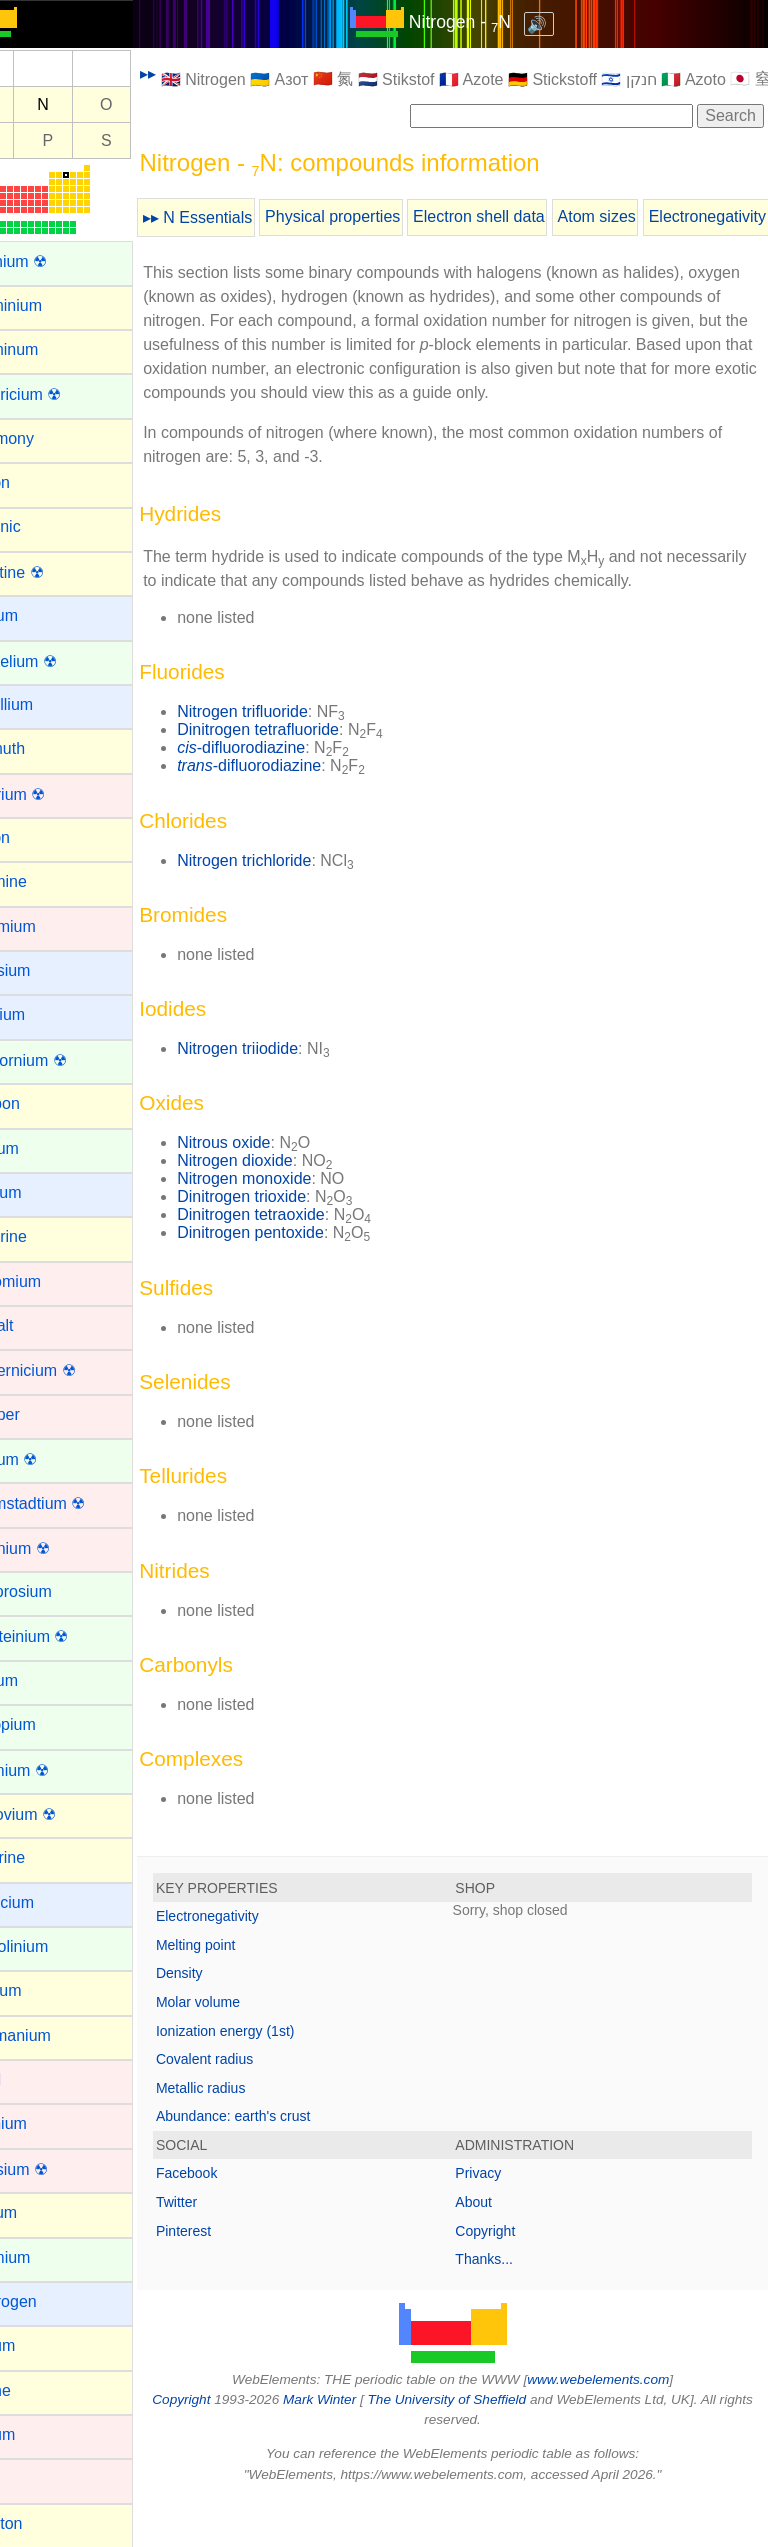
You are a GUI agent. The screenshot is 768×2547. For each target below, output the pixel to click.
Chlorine (44, 1236)
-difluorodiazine (288, 795)
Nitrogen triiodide (284, 1096)
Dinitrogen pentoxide (297, 1280)
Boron (35, 837)
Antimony (47, 438)
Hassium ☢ (54, 2169)
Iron (28, 2478)
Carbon (40, 1103)
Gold (31, 2079)
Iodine (36, 2390)
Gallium (41, 1990)
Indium (38, 2345)
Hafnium (44, 2123)
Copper (40, 1414)
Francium (47, 1902)
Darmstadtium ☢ (73, 1503)
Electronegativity (254, 1964)
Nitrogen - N (483, 22)
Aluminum (49, 349)
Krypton (41, 2523)
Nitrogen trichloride (291, 908)
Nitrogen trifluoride (289, 759)
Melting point (242, 1993)
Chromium (51, 1281)
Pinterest (230, 2279)
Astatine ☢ (52, 572)
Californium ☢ (63, 1060)
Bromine (44, 881)
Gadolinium (54, 1946)
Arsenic (40, 526)
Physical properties (379, 216)
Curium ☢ (49, 1459)
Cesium (41, 1192)
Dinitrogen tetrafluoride (305, 777)
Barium (39, 615)
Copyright (509, 2279)
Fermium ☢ (55, 1770)
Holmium (45, 2257)
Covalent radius (251, 2107)
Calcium (43, 1014)
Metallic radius (247, 2136)
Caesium (45, 970)
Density (226, 2021)
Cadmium (48, 926)
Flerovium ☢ (58, 1814)
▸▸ (195, 73)
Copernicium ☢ (68, 1370)
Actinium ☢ (54, 261)
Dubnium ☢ (55, 1548)
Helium (39, 2212)
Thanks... (508, 2307)
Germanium (56, 2035)
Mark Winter (361, 2447)
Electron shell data (526, 216)
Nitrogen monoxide (291, 1226)
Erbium (39, 1680)
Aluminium (51, 305)
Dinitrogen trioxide (288, 1244)
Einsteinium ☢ (64, 1636)
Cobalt (37, 1325)
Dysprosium (56, 1591)
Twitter (223, 2250)
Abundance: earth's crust (280, 2164)
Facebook (233, 2221)
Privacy (502, 2221)
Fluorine (43, 1857)
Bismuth (43, 748)
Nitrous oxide (270, 1190)
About (497, 2250)
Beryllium (47, 704)
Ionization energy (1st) (272, 2079)
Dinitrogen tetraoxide (298, 1262)
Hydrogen (48, 2301)
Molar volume (245, 2050)
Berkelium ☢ (59, 661)
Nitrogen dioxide (282, 1208)
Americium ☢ (61, 394)
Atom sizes (643, 216)
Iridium (38, 2434)
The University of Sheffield (490, 2447)
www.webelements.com (622, 2427)
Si (36, 140)
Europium (48, 1724)
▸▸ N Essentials (244, 217)
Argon (35, 482)
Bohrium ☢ (53, 794)
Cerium (40, 1148)
